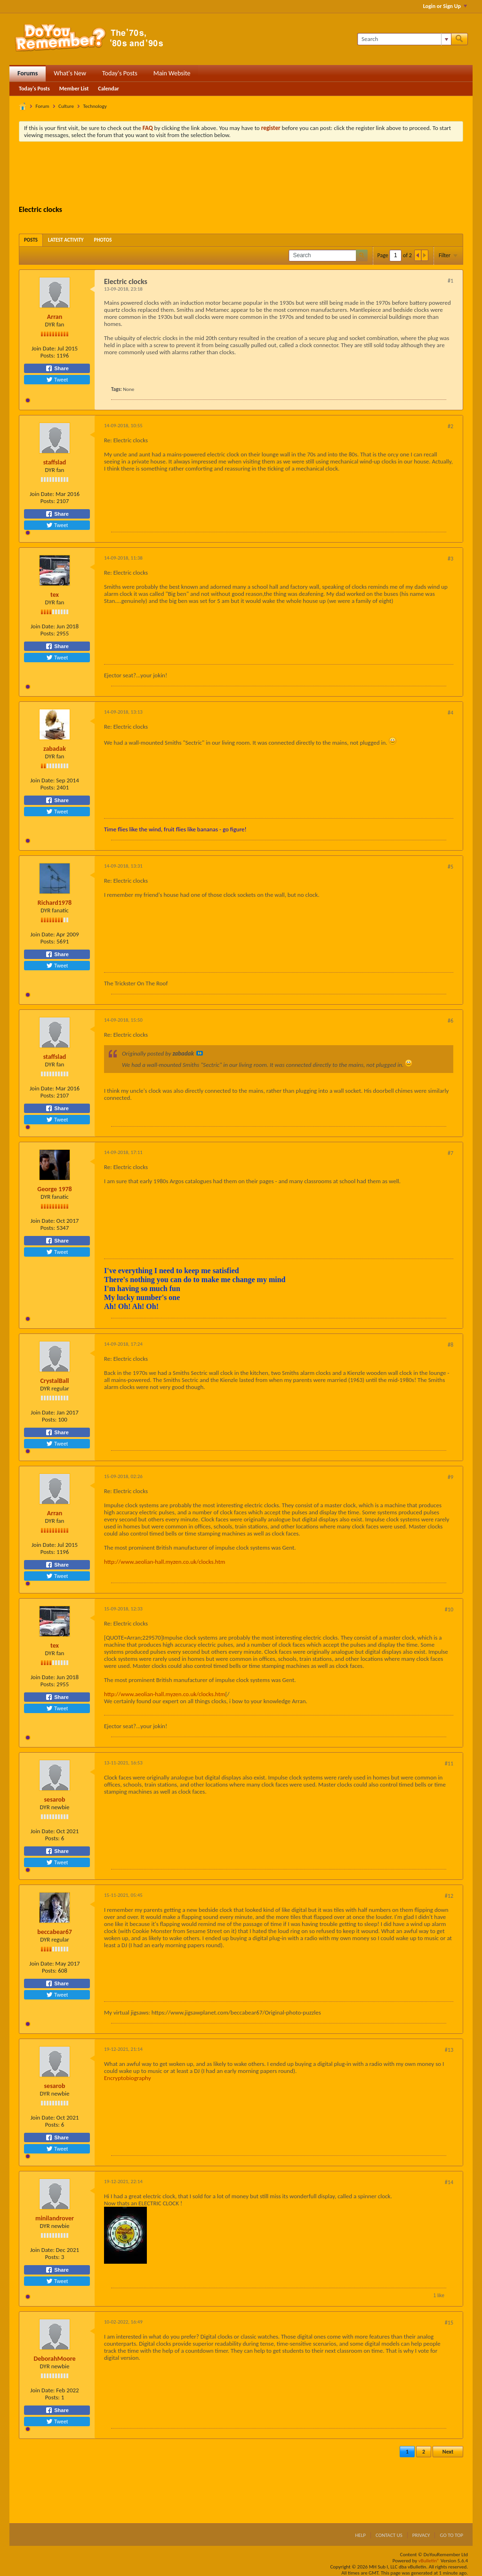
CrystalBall (54, 1381)
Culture (66, 106)
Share (57, 368)
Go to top (451, 2535)
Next (447, 2451)
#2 (450, 426)
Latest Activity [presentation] (66, 240)
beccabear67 (54, 1932)
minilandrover (54, 2218)
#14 (449, 2182)
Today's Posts (119, 73)
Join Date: (44, 348)
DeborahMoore (54, 2359)
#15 (449, 2322)
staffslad (54, 462)
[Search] (404, 39)
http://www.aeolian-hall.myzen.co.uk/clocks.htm (164, 1561)
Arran (55, 317)
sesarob (54, 1800)
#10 (449, 1609)
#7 (450, 1153)
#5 (450, 866)
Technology (94, 106)
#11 (449, 1763)
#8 (450, 1344)
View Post (199, 1053)
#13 (449, 2050)
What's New (70, 73)
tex (54, 595)
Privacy (421, 2535)
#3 (450, 558)
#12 (449, 1896)
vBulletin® (429, 2561)
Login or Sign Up (445, 6)
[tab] (31, 240)
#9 (450, 1477)
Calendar (108, 88)
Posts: (47, 355)
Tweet (57, 379)
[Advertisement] (241, 175)
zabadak (54, 749)
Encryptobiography (127, 2077)
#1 (450, 280)
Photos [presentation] (103, 240)
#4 (450, 712)
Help (360, 2535)
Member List (74, 88)
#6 (450, 1020)
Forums (27, 73)
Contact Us (389, 2535)
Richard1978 (55, 903)
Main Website (172, 73)
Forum (42, 106)
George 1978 (54, 1189)
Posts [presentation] (31, 240)
